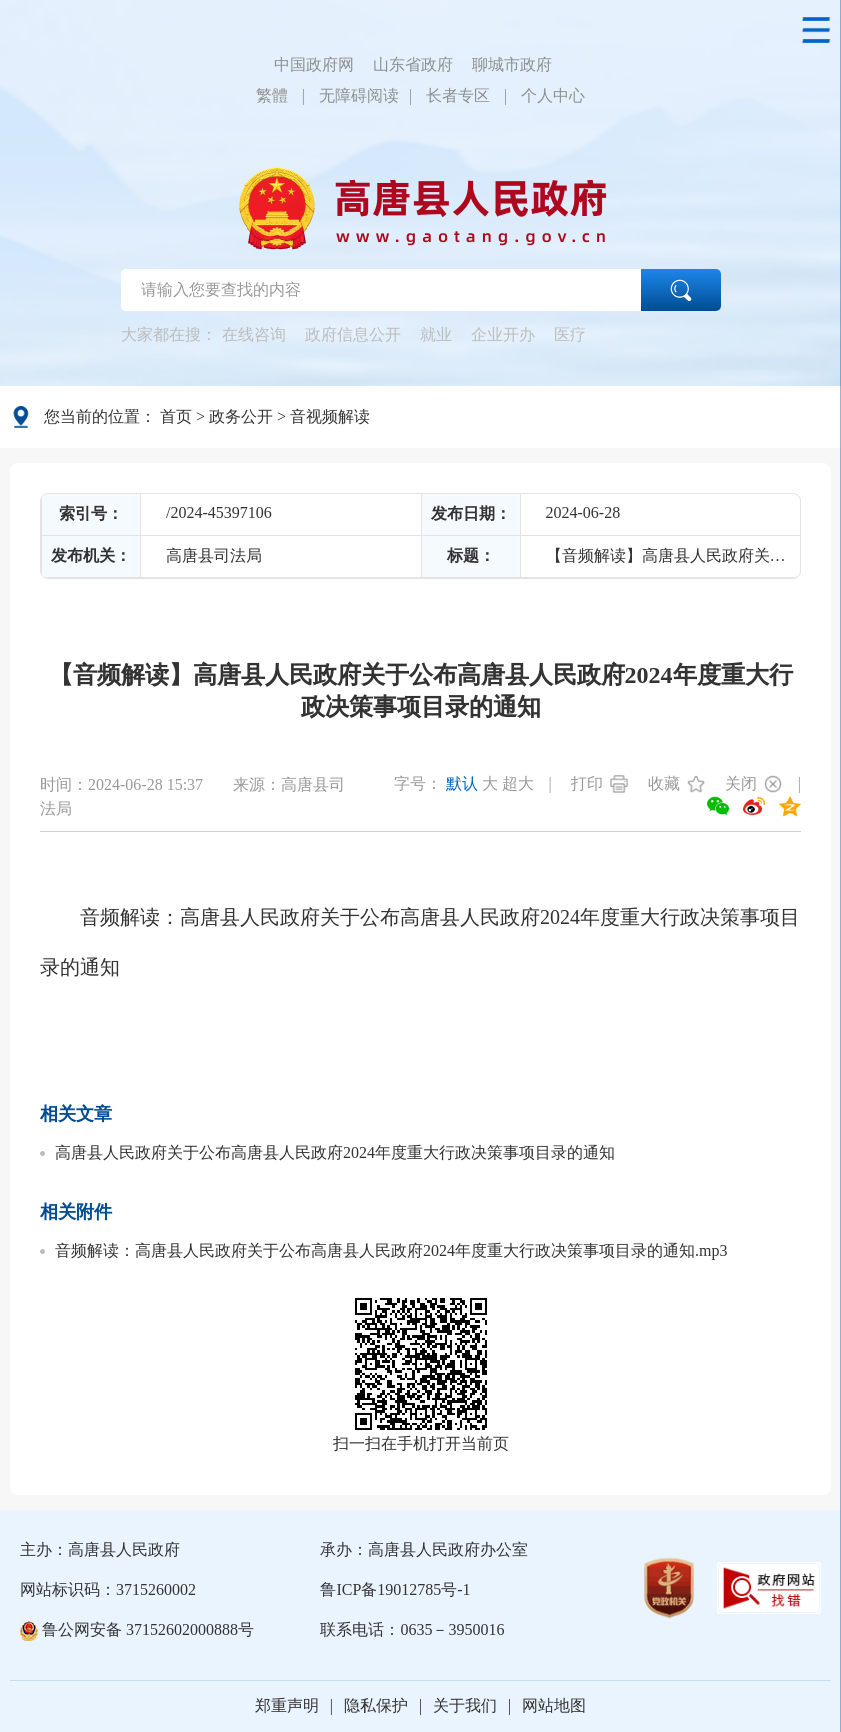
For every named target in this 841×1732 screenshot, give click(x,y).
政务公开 (241, 416)
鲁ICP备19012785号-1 (395, 1589)
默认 (462, 783)
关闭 (741, 783)
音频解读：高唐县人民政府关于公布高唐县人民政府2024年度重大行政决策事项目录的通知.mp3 (391, 1250)
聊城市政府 (512, 64)
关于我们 (465, 1705)
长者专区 (458, 95)
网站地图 (554, 1705)
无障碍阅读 (359, 95)
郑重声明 (287, 1705)
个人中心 (553, 95)
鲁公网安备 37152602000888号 (137, 1629)
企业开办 (503, 334)
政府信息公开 (353, 334)
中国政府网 (314, 64)
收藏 (664, 783)
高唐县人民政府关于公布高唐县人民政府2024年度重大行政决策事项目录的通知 (335, 1152)
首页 (176, 416)
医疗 (570, 334)
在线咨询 (254, 334)
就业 (436, 334)
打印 (587, 783)
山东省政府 (413, 64)
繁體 (272, 95)
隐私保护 (376, 1705)
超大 (518, 783)
